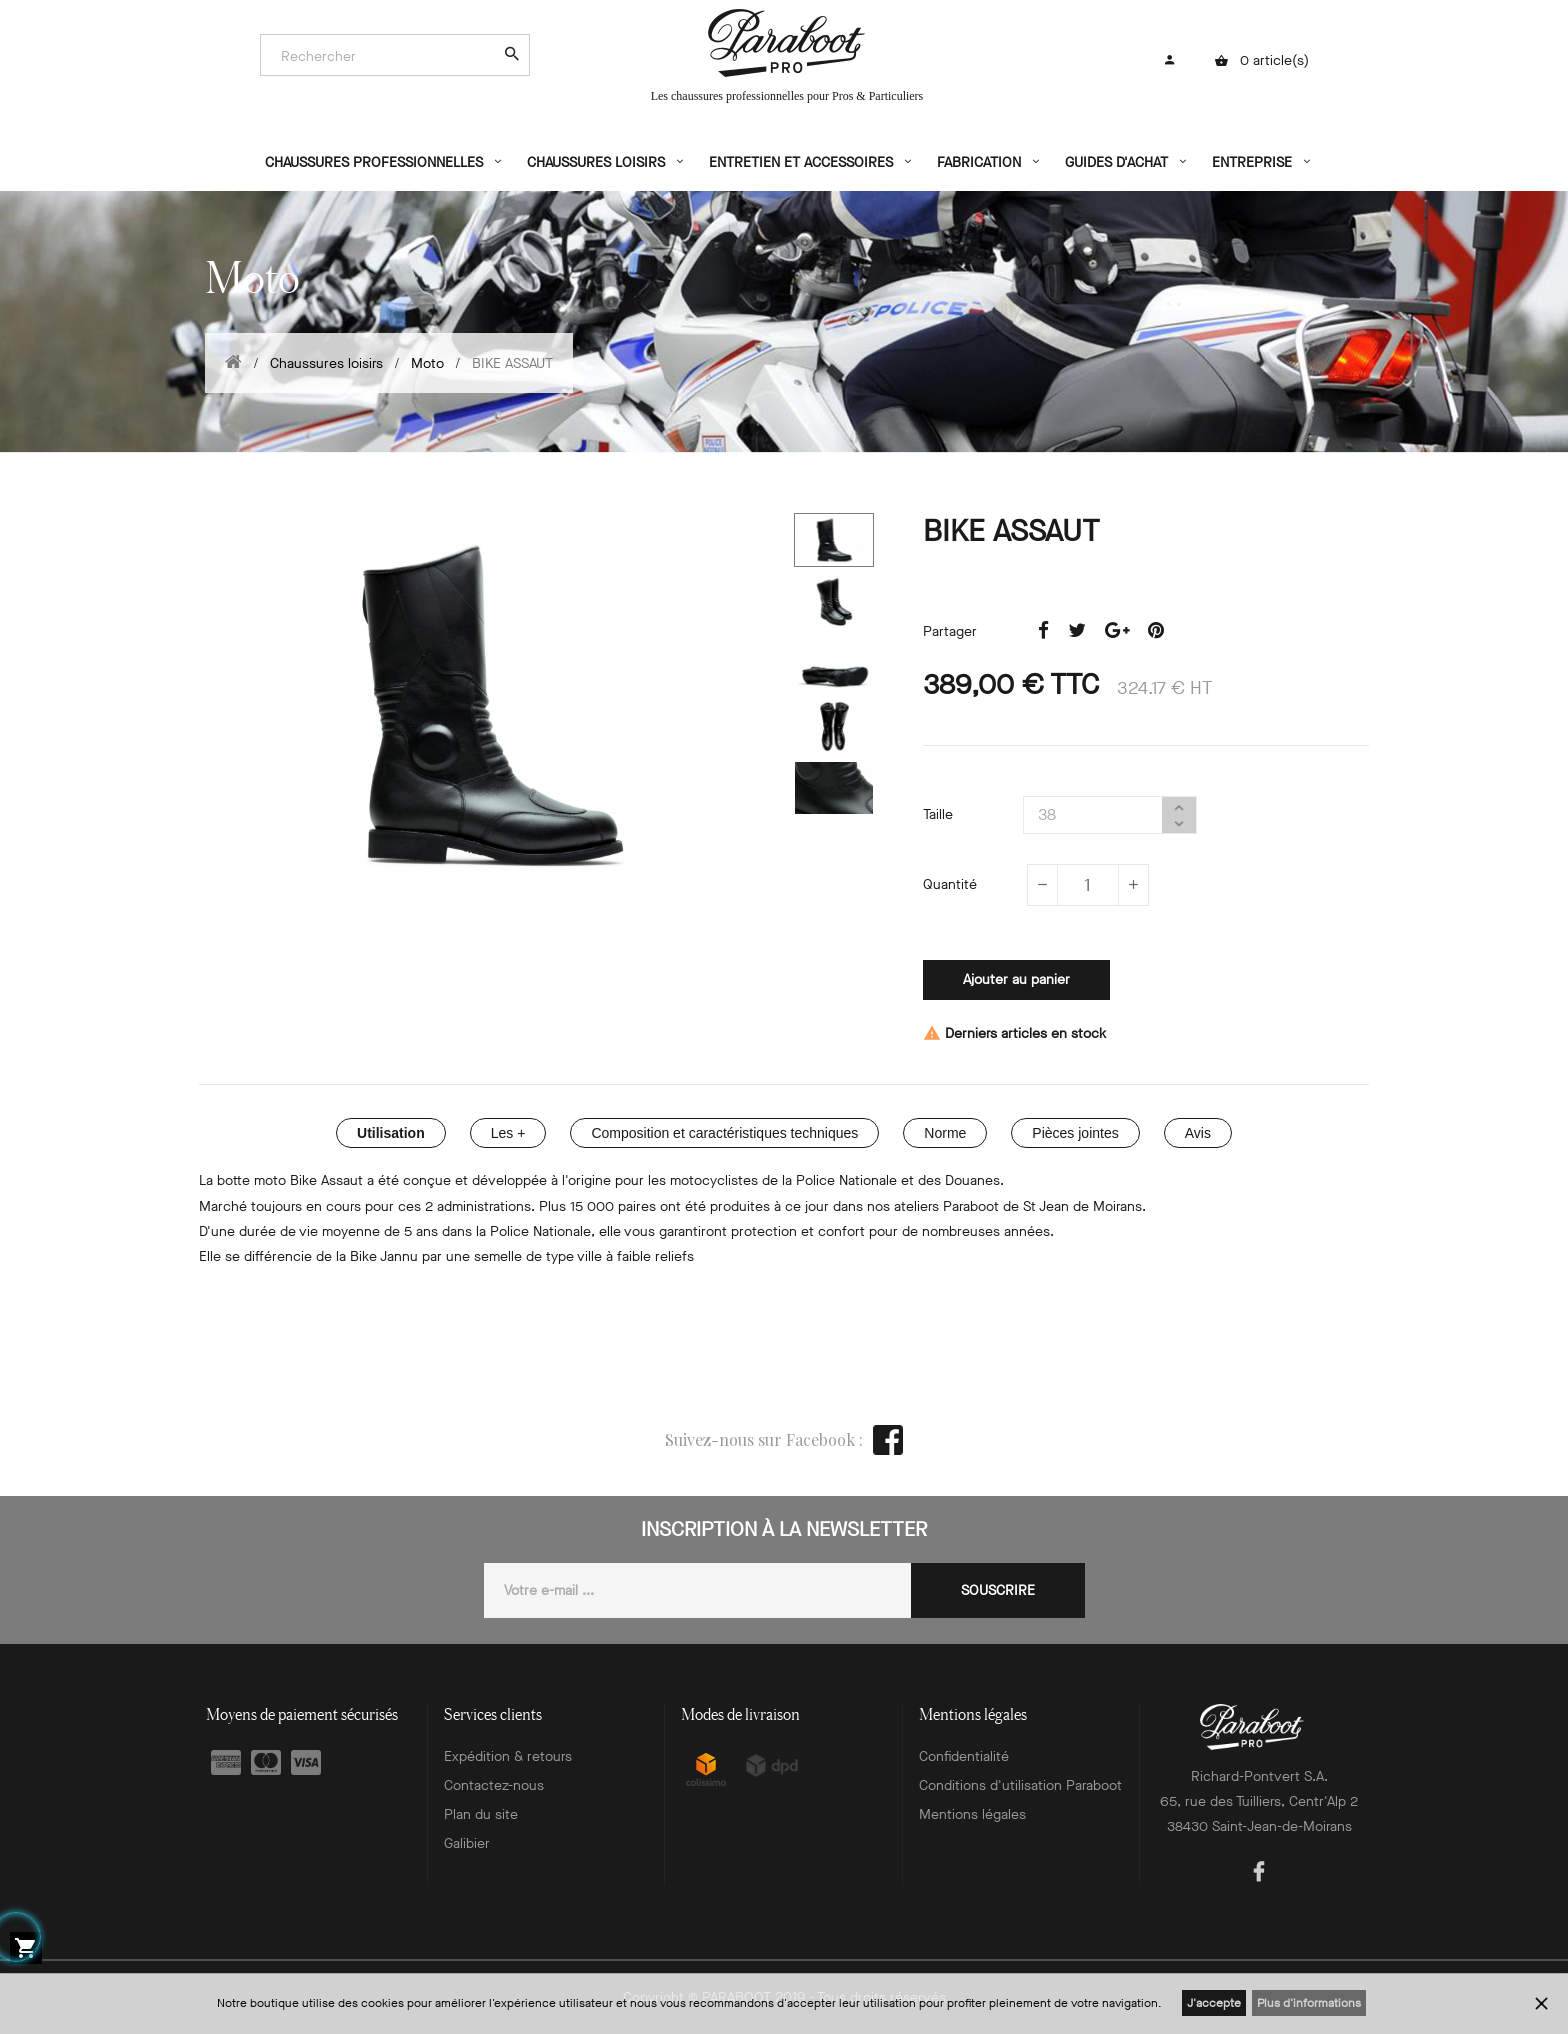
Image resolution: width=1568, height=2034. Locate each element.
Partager (1043, 631)
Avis (1198, 1133)
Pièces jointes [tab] (1075, 1133)
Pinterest (1156, 631)
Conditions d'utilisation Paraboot (1020, 1785)
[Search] (385, 56)
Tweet (1077, 631)
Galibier (467, 1843)
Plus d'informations (1309, 2003)
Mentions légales (972, 1814)
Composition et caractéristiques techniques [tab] (724, 1133)
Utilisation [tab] (391, 1133)
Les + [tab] (508, 1133)
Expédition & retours (508, 1756)
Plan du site (481, 1814)
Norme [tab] (945, 1133)
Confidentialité (964, 1756)
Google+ (1117, 631)
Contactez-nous (494, 1785)
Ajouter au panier (1016, 979)
